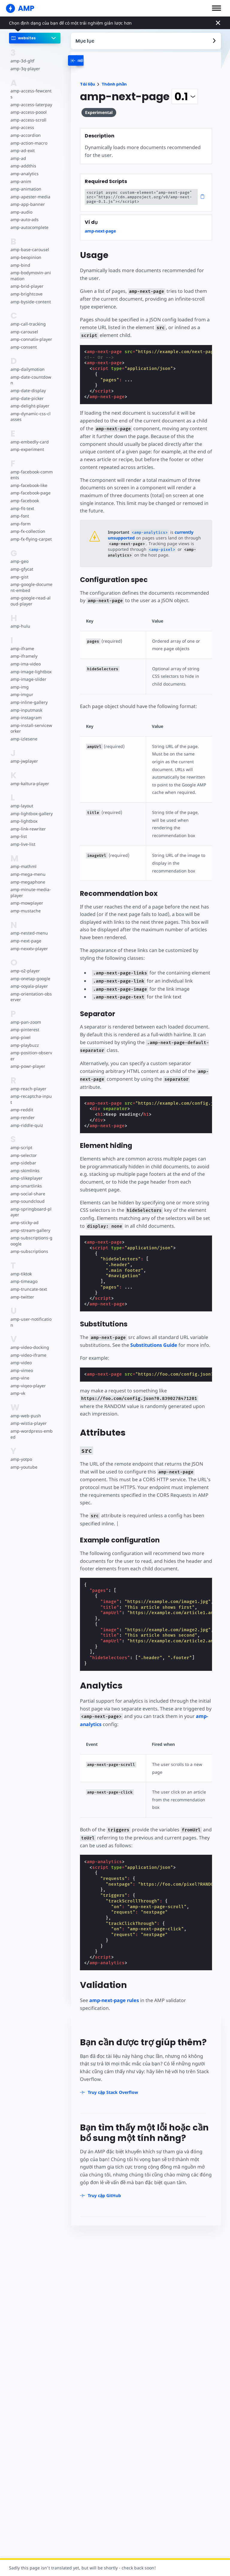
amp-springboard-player (31, 1200)
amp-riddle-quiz (26, 1113)
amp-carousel (23, 326)
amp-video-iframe (28, 1343)
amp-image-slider (27, 673)
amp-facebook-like (28, 479)
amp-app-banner (27, 198)
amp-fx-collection (27, 525)
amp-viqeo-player (27, 1374)
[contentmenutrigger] (146, 41)
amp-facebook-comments (31, 469)
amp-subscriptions (28, 1239)
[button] (216, 8)
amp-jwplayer (23, 755)
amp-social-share (27, 1181)
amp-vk (17, 1381)
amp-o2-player (24, 965)
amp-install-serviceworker (30, 722)
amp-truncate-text (28, 1277)
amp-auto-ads (24, 214)
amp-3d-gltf (22, 61)
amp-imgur (21, 689)
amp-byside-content (30, 296)
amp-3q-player (24, 68)
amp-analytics (24, 167)
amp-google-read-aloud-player (31, 595)
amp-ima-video (25, 658)
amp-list (18, 830)
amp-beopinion (25, 251)
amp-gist (19, 571)
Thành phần (114, 84)
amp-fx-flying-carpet (30, 533)
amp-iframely (23, 650)
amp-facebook (24, 494)
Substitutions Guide (153, 1329)
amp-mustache (25, 905)
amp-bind (20, 259)
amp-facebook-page (30, 487)
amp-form (20, 518)
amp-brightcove (26, 288)
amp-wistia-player (28, 1411)
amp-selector (23, 1143)
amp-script (21, 1136)
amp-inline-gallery (28, 696)
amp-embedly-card (29, 436)
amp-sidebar (22, 1151)
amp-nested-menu (28, 927)
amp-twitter (22, 1285)
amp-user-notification (30, 1310)
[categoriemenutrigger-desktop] (93, 60)
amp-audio (21, 206)
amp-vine (19, 1366)
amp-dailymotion (27, 363)
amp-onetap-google (30, 972)
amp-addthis (22, 160)
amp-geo (19, 555)
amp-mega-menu (27, 868)
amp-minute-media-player (31, 887)
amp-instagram (25, 712)
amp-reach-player (27, 1082)
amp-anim (20, 175)
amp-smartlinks (25, 1174)
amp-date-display (27, 384)
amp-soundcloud (27, 1189)
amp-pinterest (24, 1024)
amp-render (22, 1106)
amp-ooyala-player (28, 980)
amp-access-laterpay (30, 98)
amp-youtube (23, 1455)
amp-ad (18, 152)
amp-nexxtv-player (28, 942)
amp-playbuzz (24, 1039)
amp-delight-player (29, 400)
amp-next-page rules (114, 1977)
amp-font (19, 510)
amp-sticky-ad (24, 1211)
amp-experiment (26, 443)
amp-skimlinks (24, 1159)
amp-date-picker (26, 392)
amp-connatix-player (30, 333)
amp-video (20, 1351)
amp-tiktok (21, 1262)
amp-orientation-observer (30, 991)
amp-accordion (25, 129)
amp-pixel (20, 1031)
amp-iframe (22, 642)
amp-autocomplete (29, 221)
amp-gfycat (21, 563)
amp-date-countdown (30, 374)
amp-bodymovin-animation (30, 270)
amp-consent (23, 341)
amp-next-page (25, 935)
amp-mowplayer (26, 897)
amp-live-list (22, 838)
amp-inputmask (26, 704)
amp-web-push (25, 1404)
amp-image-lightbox (30, 665)
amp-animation (25, 183)
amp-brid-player (26, 280)
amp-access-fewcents (31, 91)
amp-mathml (23, 860)
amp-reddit (21, 1098)
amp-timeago (23, 1269)
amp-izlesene (23, 733)
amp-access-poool (28, 106)
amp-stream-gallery (29, 1218)
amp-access (22, 122)
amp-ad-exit (22, 145)
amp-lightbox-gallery (31, 807)
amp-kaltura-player (29, 777)
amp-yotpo (21, 1447)
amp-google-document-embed (31, 581)
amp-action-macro (28, 137)
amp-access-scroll (27, 114)
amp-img (19, 681)
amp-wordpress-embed (31, 1422)
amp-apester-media (29, 191)
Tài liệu (87, 84)
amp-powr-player (27, 1060)
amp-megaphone (27, 876)
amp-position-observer (30, 1050)
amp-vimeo (21, 1359)
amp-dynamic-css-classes (31, 410)
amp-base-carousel (29, 244)
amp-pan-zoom (25, 1016)
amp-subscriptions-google (30, 1229)
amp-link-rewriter (27, 823)
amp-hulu (20, 620)
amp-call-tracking (27, 318)
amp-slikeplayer (26, 1166)
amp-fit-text (22, 502)
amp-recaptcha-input (31, 1090)
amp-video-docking (29, 1335)
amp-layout (21, 800)
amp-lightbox (23, 815)
